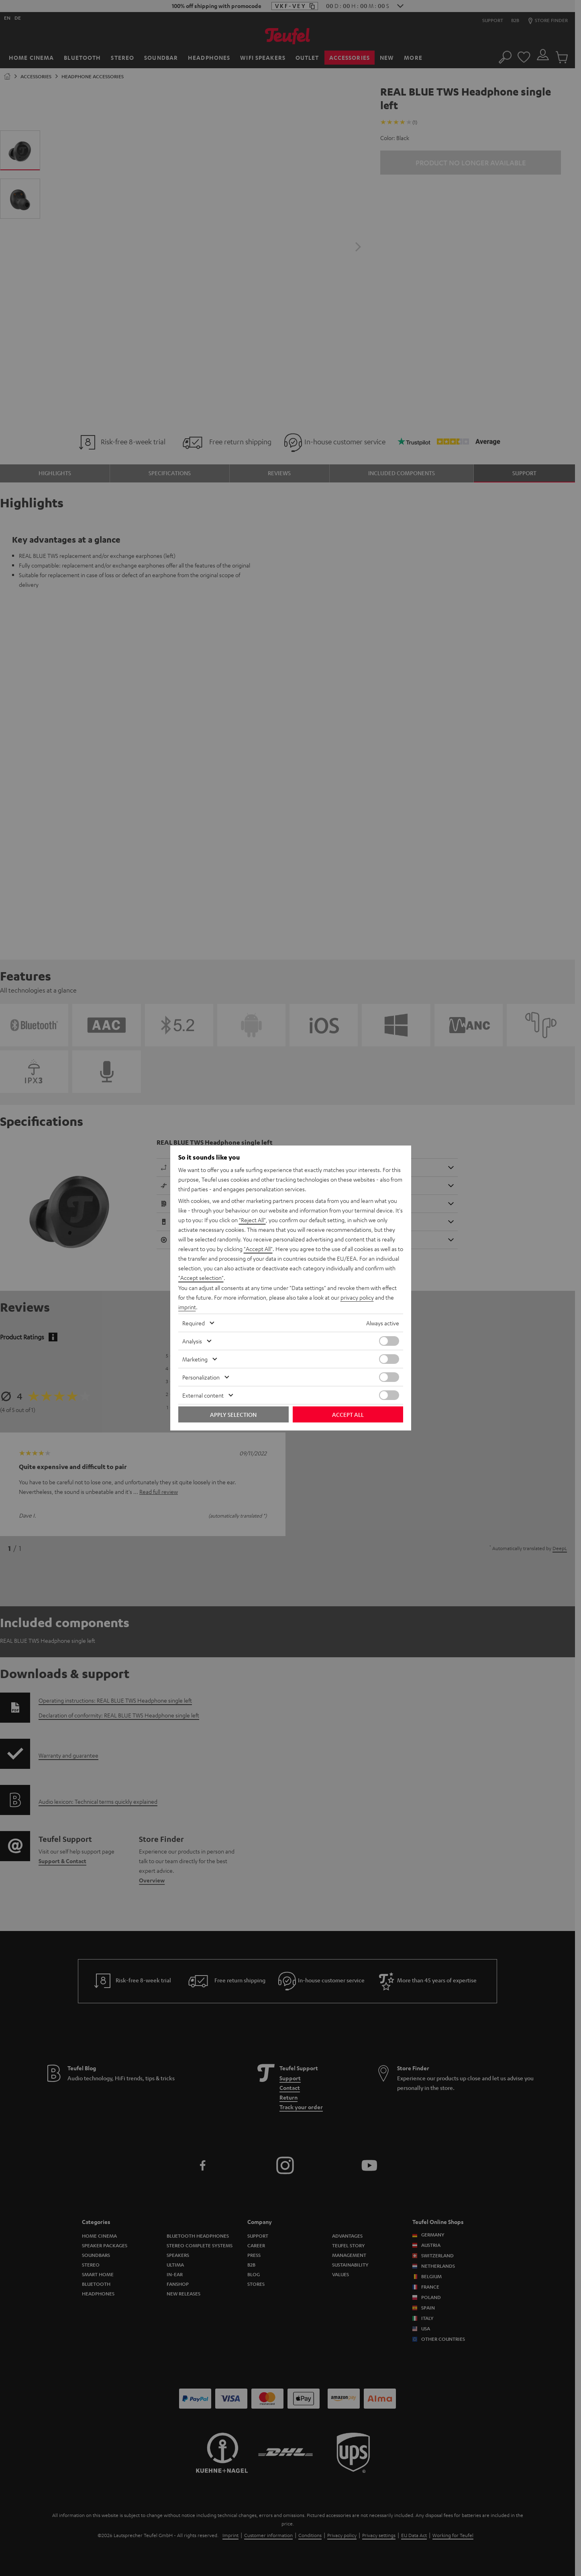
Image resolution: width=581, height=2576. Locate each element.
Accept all (348, 1414)
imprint (187, 1306)
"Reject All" (252, 1220)
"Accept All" (258, 1249)
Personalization (201, 1377)
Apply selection (233, 1414)
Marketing (195, 1359)
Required (193, 1323)
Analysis (192, 1341)
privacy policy (357, 1297)
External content (203, 1395)
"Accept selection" (201, 1278)
